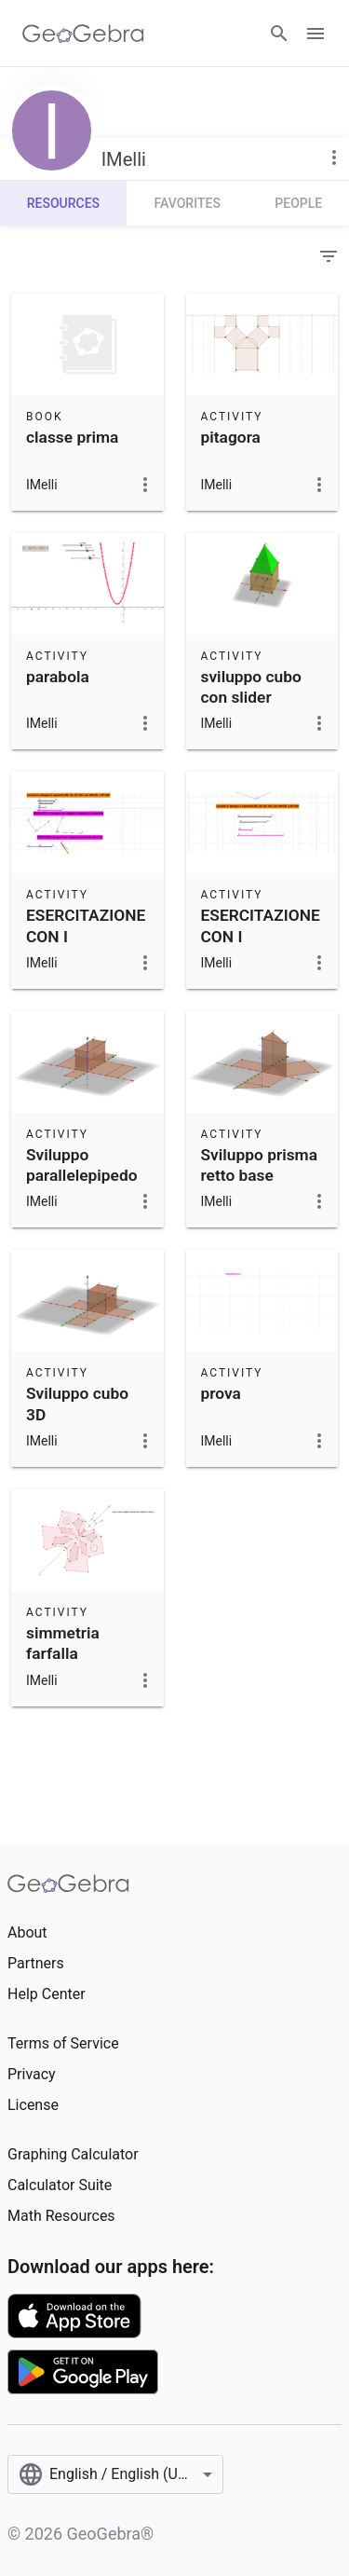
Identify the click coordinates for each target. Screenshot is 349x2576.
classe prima (72, 437)
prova (221, 1393)
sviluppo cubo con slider (251, 686)
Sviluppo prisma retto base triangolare (259, 1175)
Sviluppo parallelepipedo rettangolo (82, 1175)
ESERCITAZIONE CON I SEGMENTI (85, 936)
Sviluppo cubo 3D (77, 1403)
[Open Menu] (315, 33)
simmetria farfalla (63, 1643)
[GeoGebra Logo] (83, 33)
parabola (57, 676)
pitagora (231, 437)
